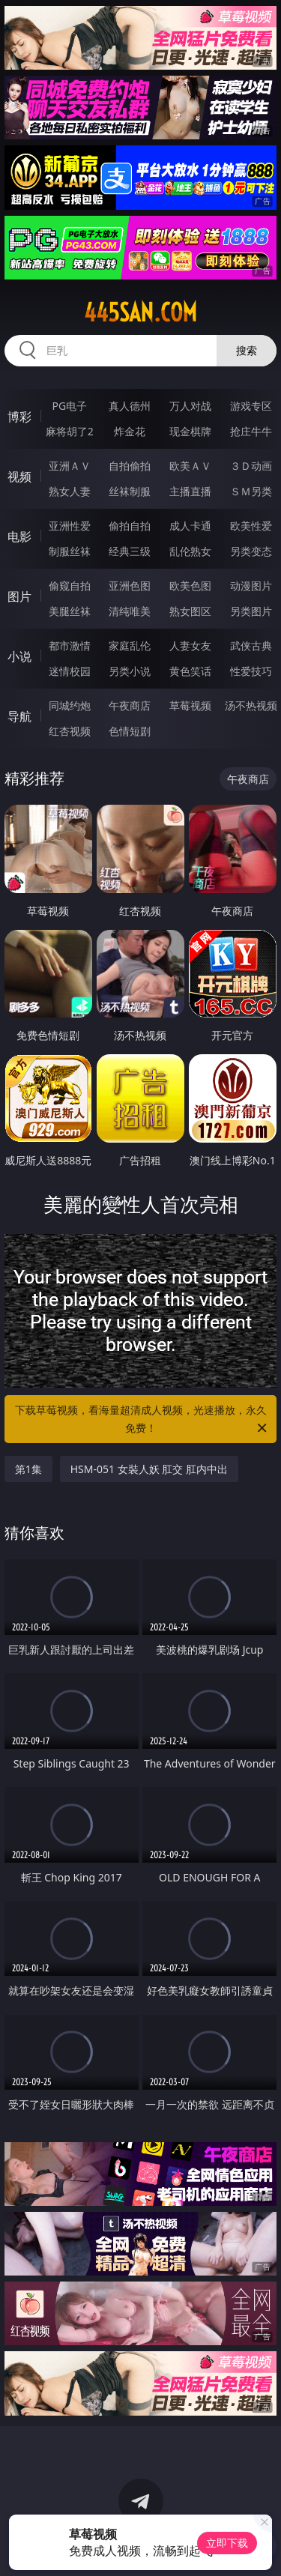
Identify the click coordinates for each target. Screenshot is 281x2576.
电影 (19, 536)
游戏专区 (251, 406)
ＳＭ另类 (251, 491)
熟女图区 (190, 611)
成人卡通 (190, 525)
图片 (19, 596)
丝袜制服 (130, 491)
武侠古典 (251, 645)
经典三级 (130, 551)
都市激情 (70, 645)
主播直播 (190, 491)
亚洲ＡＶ (70, 466)
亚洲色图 (130, 585)
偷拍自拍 (130, 525)
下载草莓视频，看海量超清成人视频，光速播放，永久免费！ (142, 1420)
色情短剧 (130, 731)
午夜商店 (130, 705)
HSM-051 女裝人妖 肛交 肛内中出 (149, 1469)
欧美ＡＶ (190, 466)
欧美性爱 (251, 525)
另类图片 (251, 611)
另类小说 (130, 671)
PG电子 (69, 406)
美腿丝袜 (70, 611)
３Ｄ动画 (251, 466)
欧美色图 (190, 585)
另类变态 (251, 551)
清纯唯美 (130, 611)
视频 (19, 476)
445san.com (140, 312)
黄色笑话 (190, 671)
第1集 (28, 1469)
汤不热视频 (251, 705)
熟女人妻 (70, 491)
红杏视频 (70, 731)
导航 (19, 716)
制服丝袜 (70, 551)
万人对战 (190, 406)
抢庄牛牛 (251, 431)
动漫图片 (251, 585)
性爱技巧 (251, 671)
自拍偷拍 (130, 466)
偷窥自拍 (70, 585)
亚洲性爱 (70, 525)
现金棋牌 (190, 431)
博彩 (19, 416)
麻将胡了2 (70, 431)
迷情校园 (70, 671)
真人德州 (130, 406)
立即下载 (227, 2543)
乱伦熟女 (190, 551)
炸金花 (129, 431)
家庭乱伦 (130, 645)
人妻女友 (190, 645)
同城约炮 (70, 705)
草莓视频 (190, 705)
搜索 (246, 350)
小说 (19, 656)
